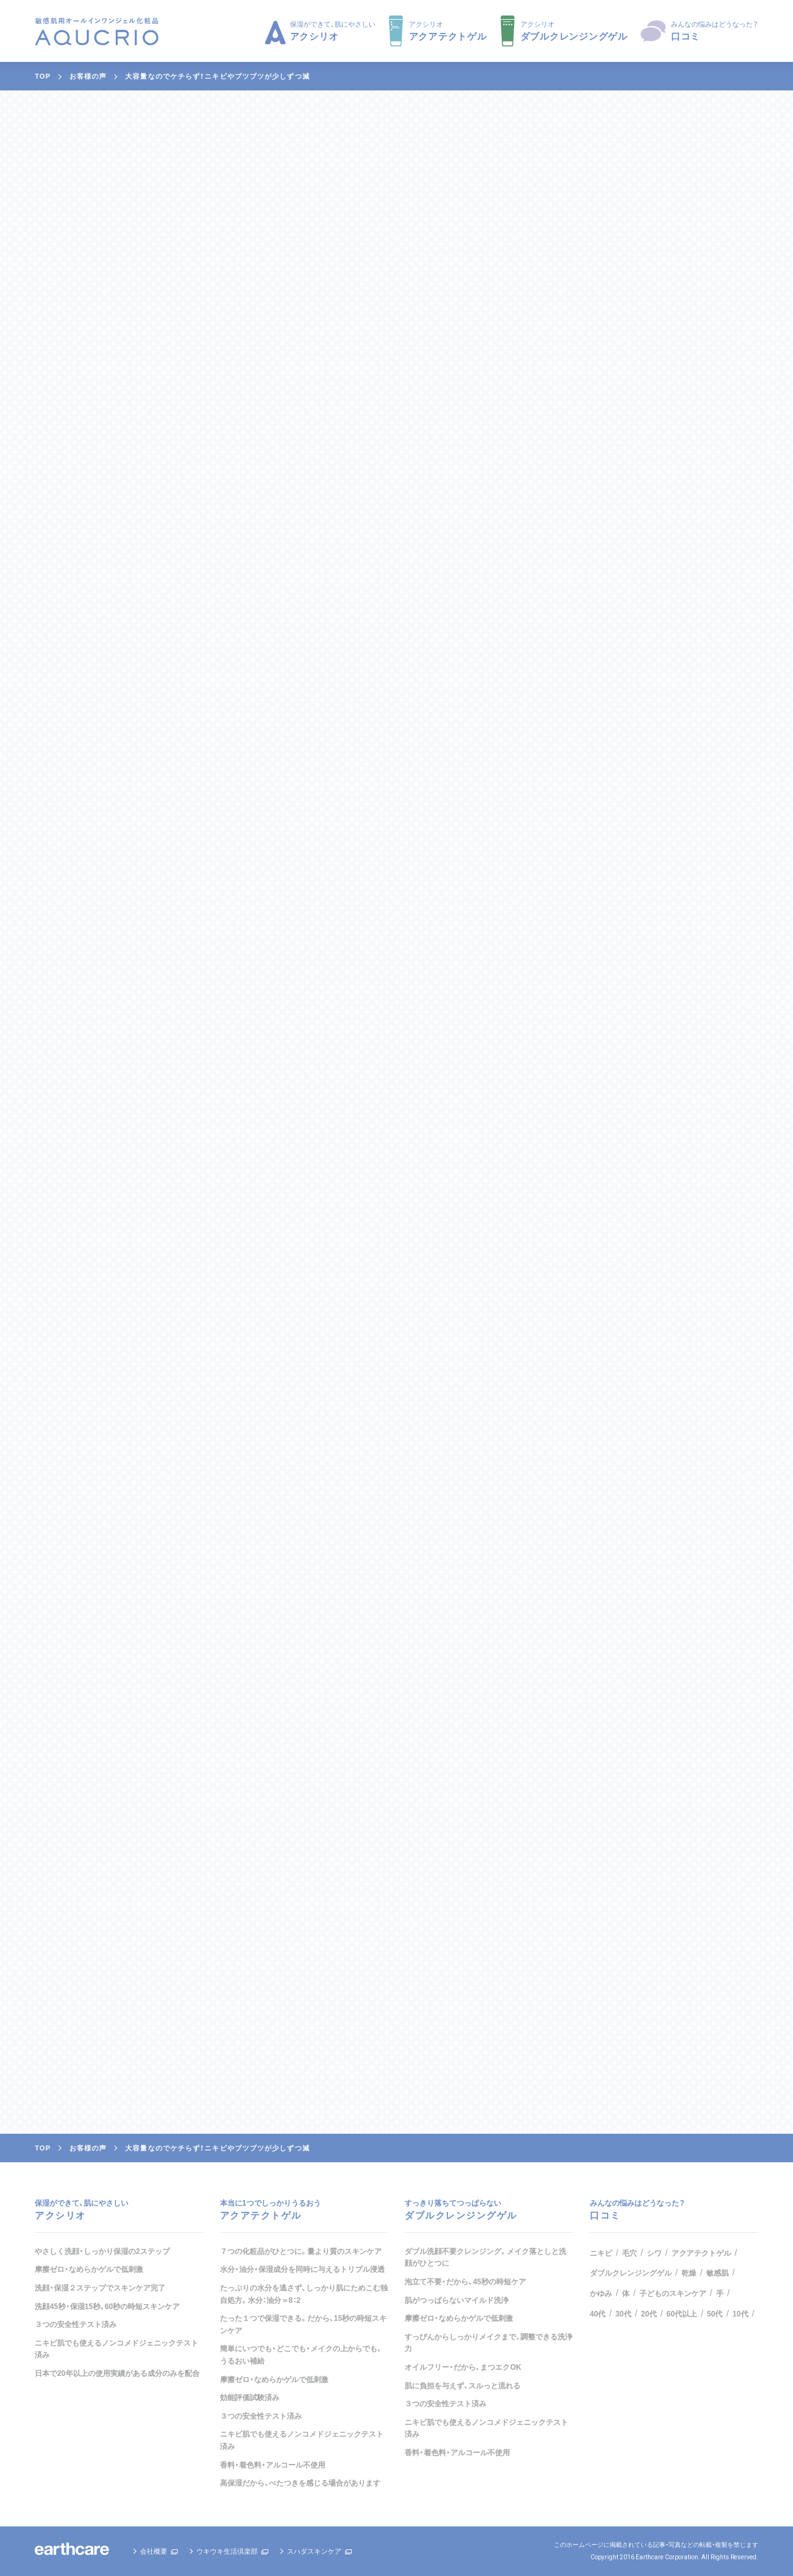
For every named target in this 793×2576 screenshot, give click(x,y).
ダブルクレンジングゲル (631, 2273)
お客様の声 (88, 76)
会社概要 (153, 2551)
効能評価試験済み (249, 2397)
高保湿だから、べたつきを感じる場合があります (300, 2483)
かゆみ (601, 2293)
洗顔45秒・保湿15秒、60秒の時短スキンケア (107, 2306)
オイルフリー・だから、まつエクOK (463, 2367)
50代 (714, 2314)
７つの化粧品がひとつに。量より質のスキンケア (301, 2251)
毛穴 (629, 2253)
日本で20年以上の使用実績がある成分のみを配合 (117, 2373)
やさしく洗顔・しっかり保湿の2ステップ (102, 2251)
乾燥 (688, 2273)
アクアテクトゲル (701, 2253)
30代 (623, 2314)
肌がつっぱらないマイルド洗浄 (457, 2300)
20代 (649, 2314)
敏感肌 (717, 2273)
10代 (740, 2314)
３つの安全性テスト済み (75, 2324)
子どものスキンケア (672, 2293)
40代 (597, 2314)
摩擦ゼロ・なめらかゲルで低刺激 (89, 2269)
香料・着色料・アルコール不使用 (272, 2465)
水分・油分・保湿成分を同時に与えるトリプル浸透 (302, 2269)
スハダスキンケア (314, 2551)
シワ (654, 2253)
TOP (43, 76)
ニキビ (601, 2253)
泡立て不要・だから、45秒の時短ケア (465, 2281)
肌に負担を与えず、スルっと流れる (462, 2386)
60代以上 (682, 2314)
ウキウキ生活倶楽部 (227, 2551)
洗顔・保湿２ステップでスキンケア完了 (100, 2288)
